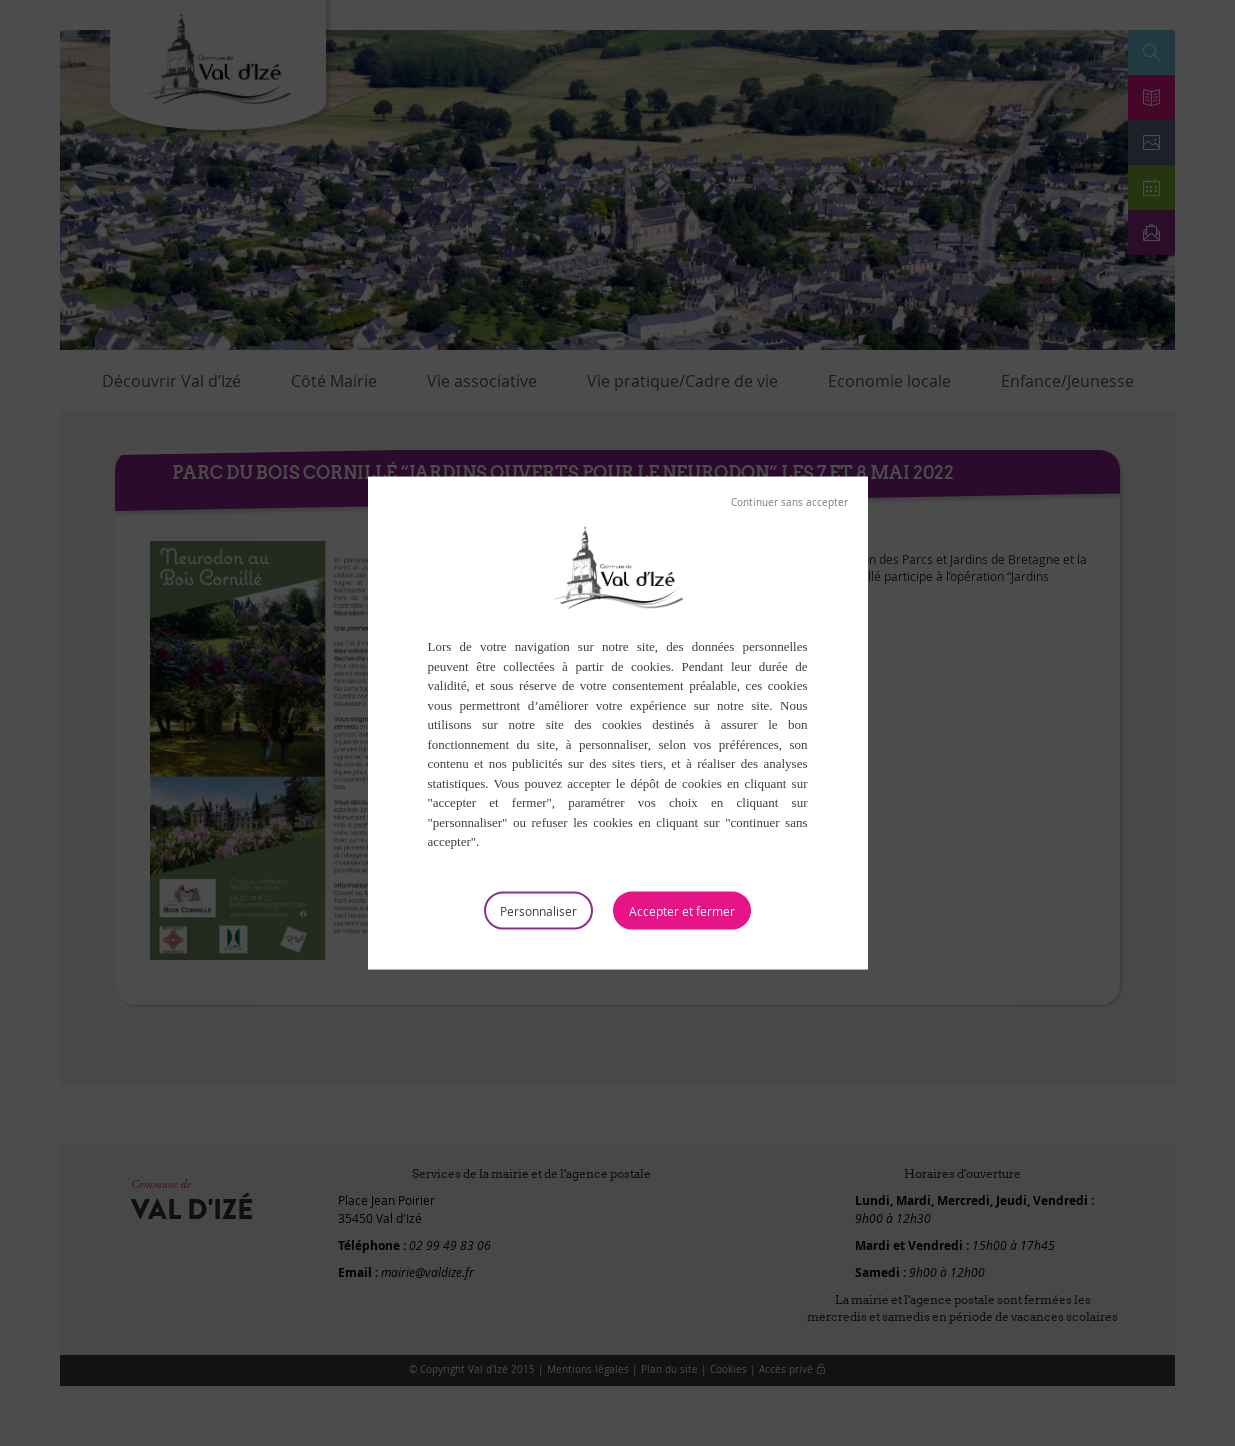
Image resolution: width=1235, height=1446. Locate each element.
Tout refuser (789, 503)
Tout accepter (682, 910)
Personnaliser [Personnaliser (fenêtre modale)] (538, 910)
